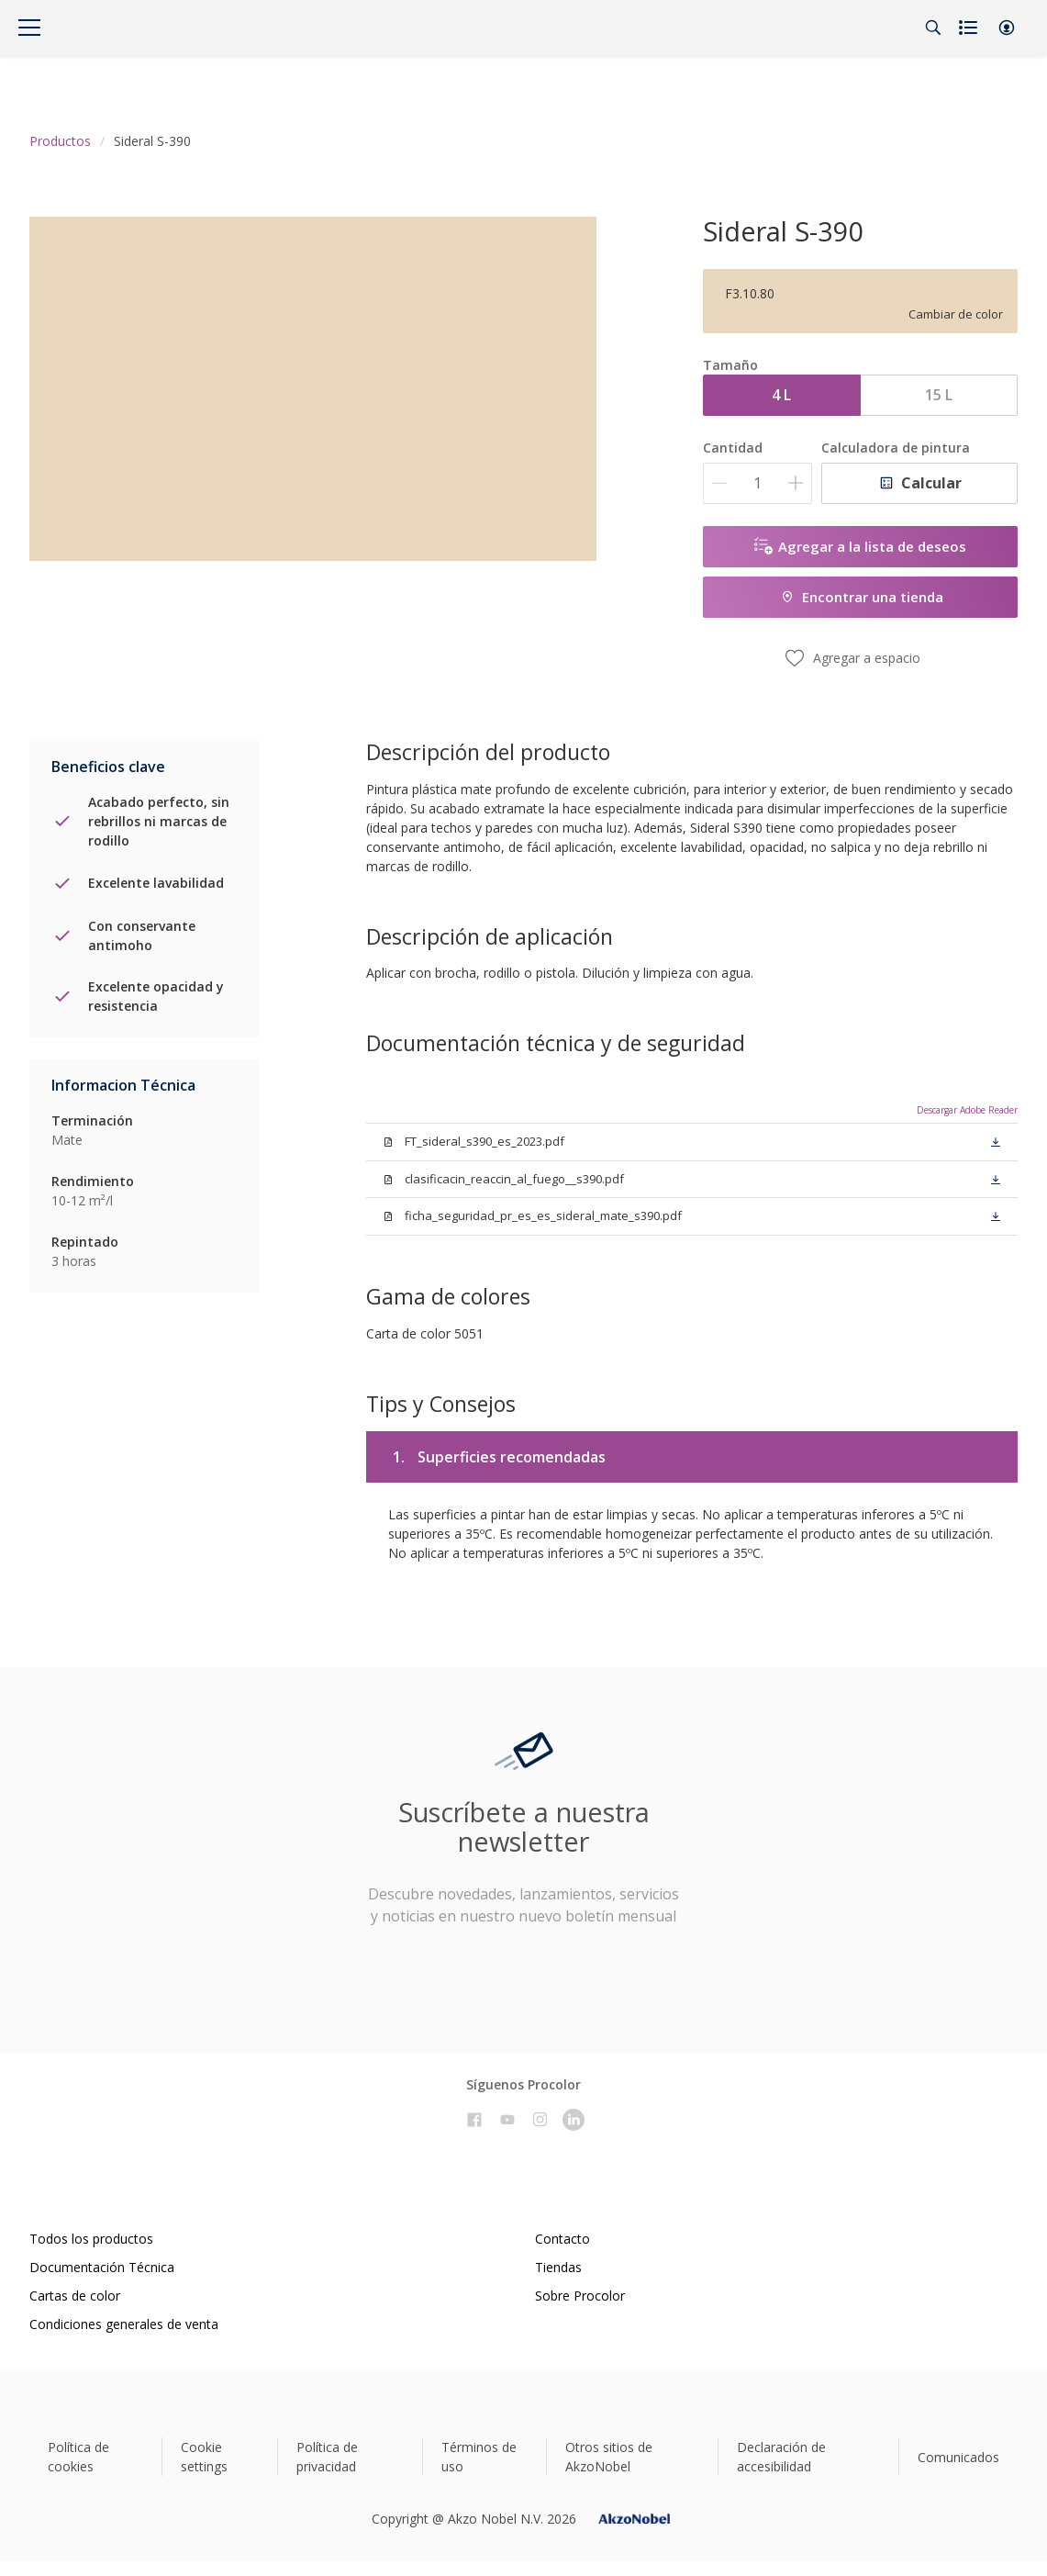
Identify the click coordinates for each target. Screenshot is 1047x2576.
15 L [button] (938, 395)
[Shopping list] (970, 28)
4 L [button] (781, 395)
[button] (1007, 28)
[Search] (933, 28)
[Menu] (29, 27)
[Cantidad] (757, 483)
